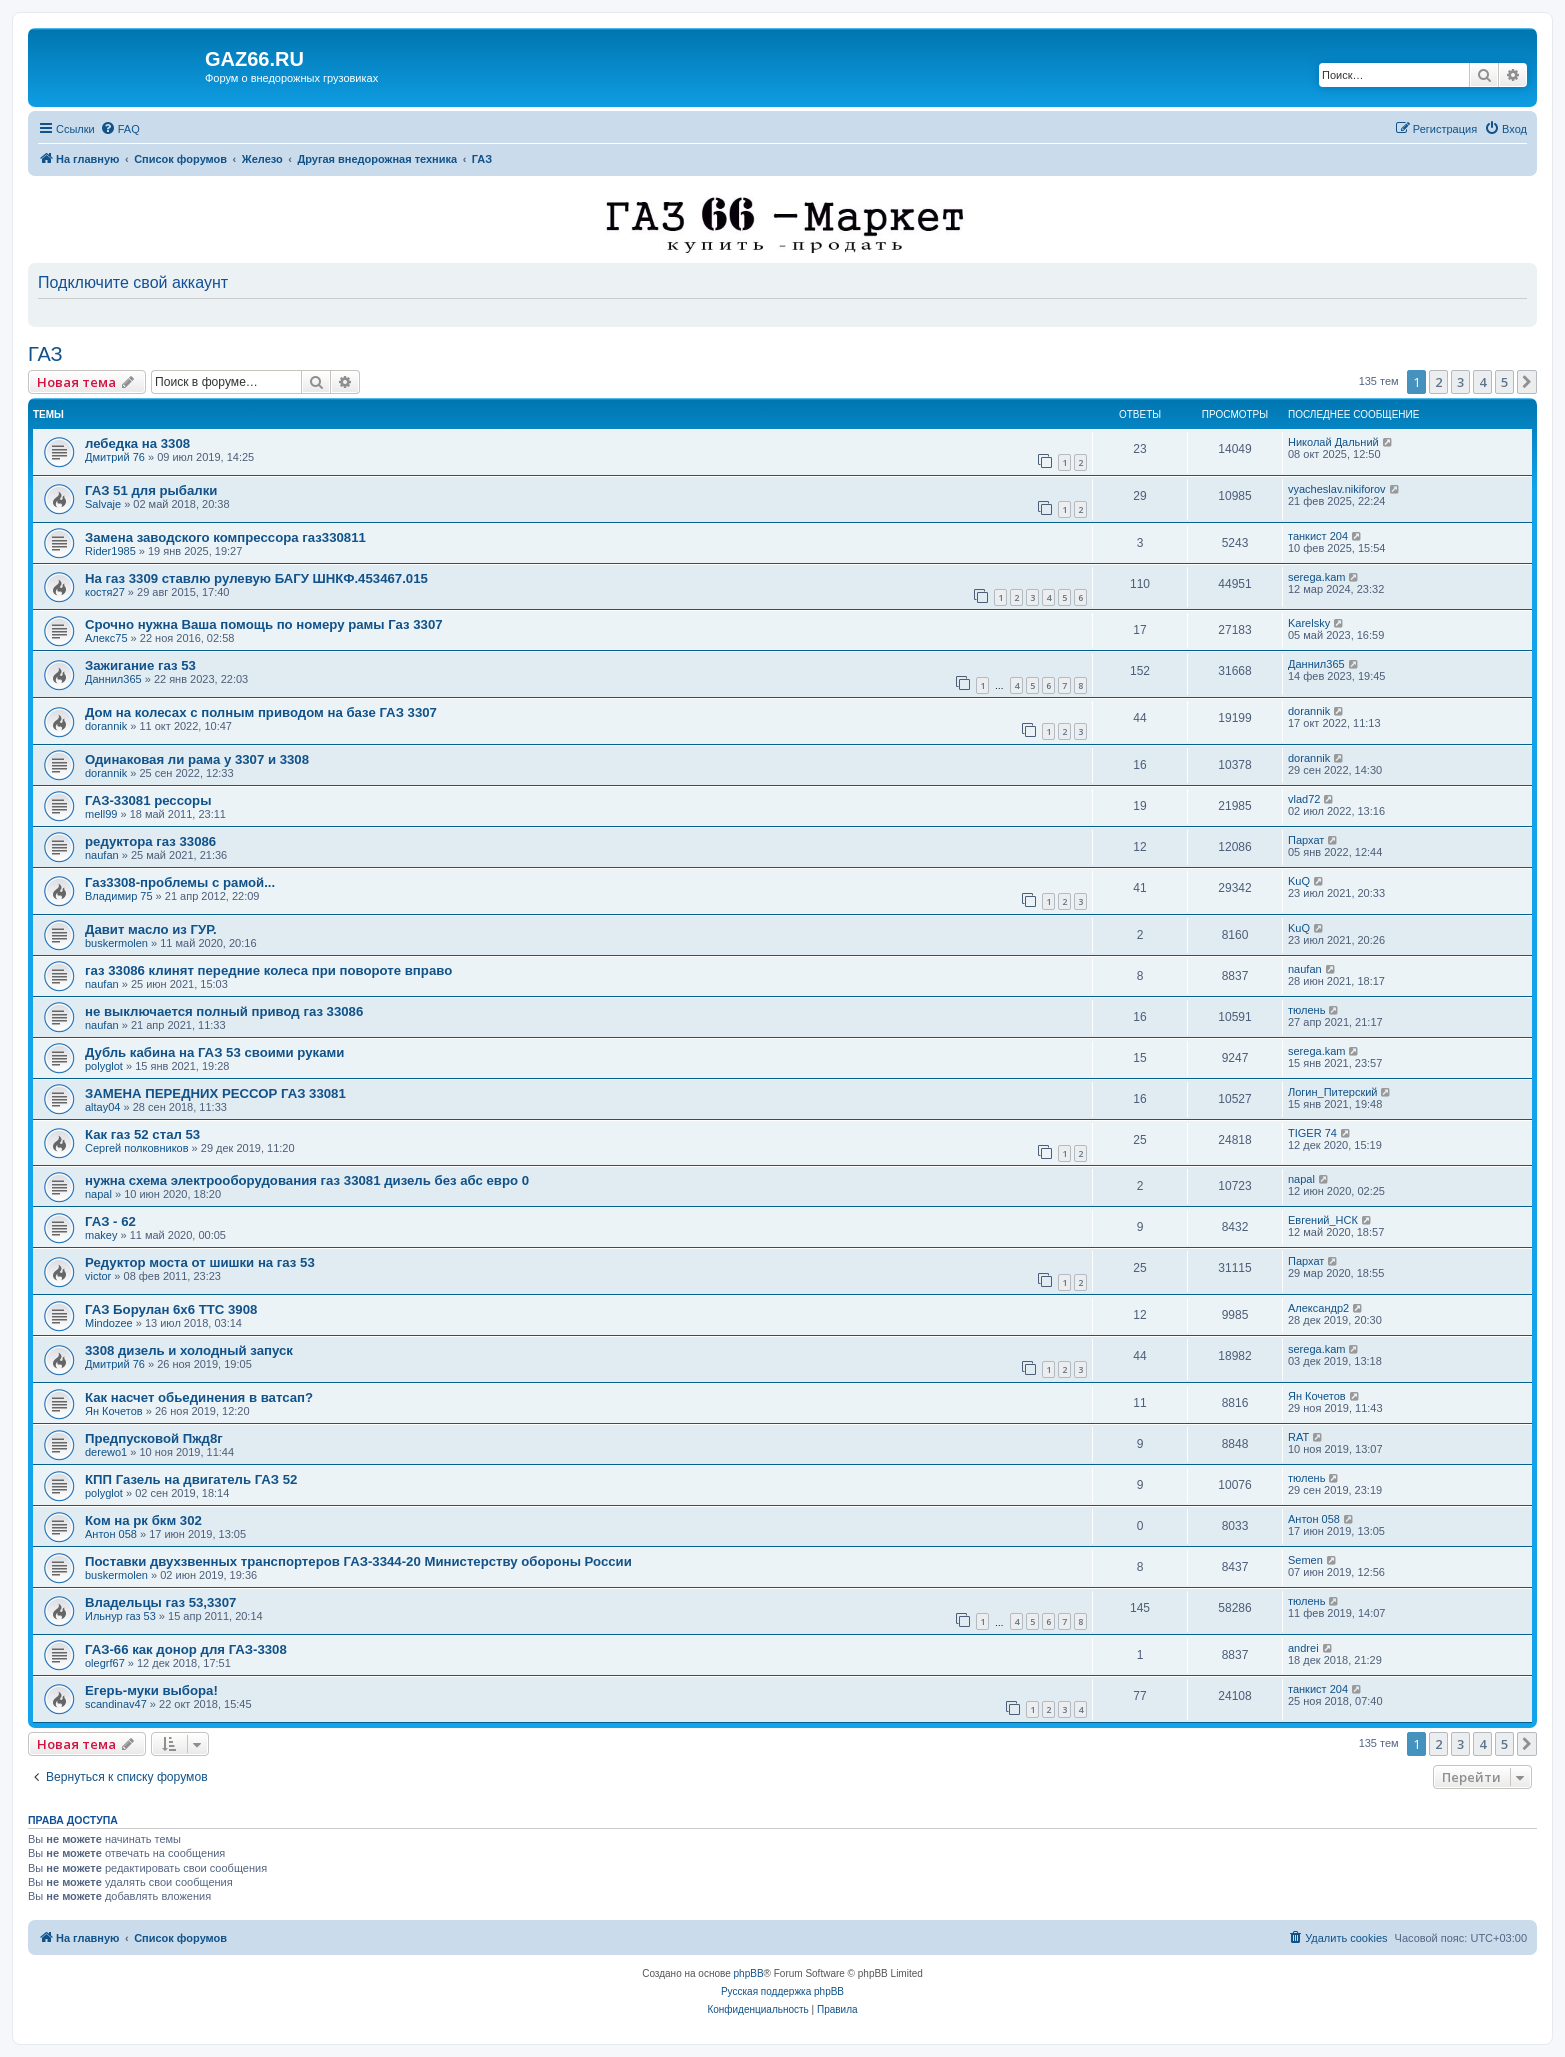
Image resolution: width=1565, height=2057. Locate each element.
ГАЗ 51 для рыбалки (151, 490)
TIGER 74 (1312, 1133)
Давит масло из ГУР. (151, 929)
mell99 (101, 814)
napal (98, 1194)
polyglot (104, 1066)
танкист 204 (1318, 536)
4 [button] (1482, 382)
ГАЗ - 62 (110, 1221)
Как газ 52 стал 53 (142, 1134)
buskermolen (116, 943)
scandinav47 (116, 1704)
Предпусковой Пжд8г (154, 1438)
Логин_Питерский (1333, 1092)
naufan (102, 855)
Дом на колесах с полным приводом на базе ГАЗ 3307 (261, 712)
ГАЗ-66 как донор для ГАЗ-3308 (186, 1649)
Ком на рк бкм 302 (143, 1520)
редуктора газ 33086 (150, 841)
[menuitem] (120, 129)
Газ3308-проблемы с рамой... (180, 882)
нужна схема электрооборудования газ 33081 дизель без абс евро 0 (307, 1180)
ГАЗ (45, 354)
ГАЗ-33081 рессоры (148, 800)
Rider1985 (110, 551)
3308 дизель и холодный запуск (189, 1350)
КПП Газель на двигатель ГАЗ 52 (191, 1479)
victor (98, 1276)
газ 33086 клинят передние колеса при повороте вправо (268, 970)
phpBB (749, 1973)
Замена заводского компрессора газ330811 (225, 537)
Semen (1305, 1560)
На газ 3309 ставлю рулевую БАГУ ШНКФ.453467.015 (256, 578)
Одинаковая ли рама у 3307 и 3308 (197, 759)
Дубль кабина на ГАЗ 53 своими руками (214, 1052)
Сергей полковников (137, 1148)
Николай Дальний (1333, 442)
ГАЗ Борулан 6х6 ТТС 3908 (171, 1309)
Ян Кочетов (114, 1411)
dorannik (106, 726)
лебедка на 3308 (137, 443)
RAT (1298, 1437)
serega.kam (1316, 577)
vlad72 (1304, 799)
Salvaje (103, 504)
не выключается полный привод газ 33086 (224, 1011)
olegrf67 (105, 1663)
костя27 (105, 592)
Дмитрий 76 (115, 457)
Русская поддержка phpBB (782, 1991)
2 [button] (1438, 382)
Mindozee (109, 1323)
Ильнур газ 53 (120, 1616)
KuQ (1299, 881)
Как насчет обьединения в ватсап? (199, 1397)
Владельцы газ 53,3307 (160, 1602)
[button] (1527, 382)
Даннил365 (113, 679)
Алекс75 (106, 638)
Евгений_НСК (1323, 1220)
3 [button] (1460, 382)
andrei (1303, 1648)
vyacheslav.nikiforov (1337, 489)
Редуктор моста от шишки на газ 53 (200, 1262)
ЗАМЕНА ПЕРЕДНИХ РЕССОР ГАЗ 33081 (215, 1093)
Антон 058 (111, 1534)
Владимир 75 (119, 896)
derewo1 (106, 1452)
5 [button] (1504, 382)
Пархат (1306, 840)
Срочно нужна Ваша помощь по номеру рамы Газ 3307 (264, 624)
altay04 (102, 1107)
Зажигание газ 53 (140, 665)
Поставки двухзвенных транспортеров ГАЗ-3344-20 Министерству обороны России (358, 1561)
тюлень (1306, 1010)
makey (101, 1235)
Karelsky (1309, 623)
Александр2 (1318, 1308)
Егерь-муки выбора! (151, 1690)
